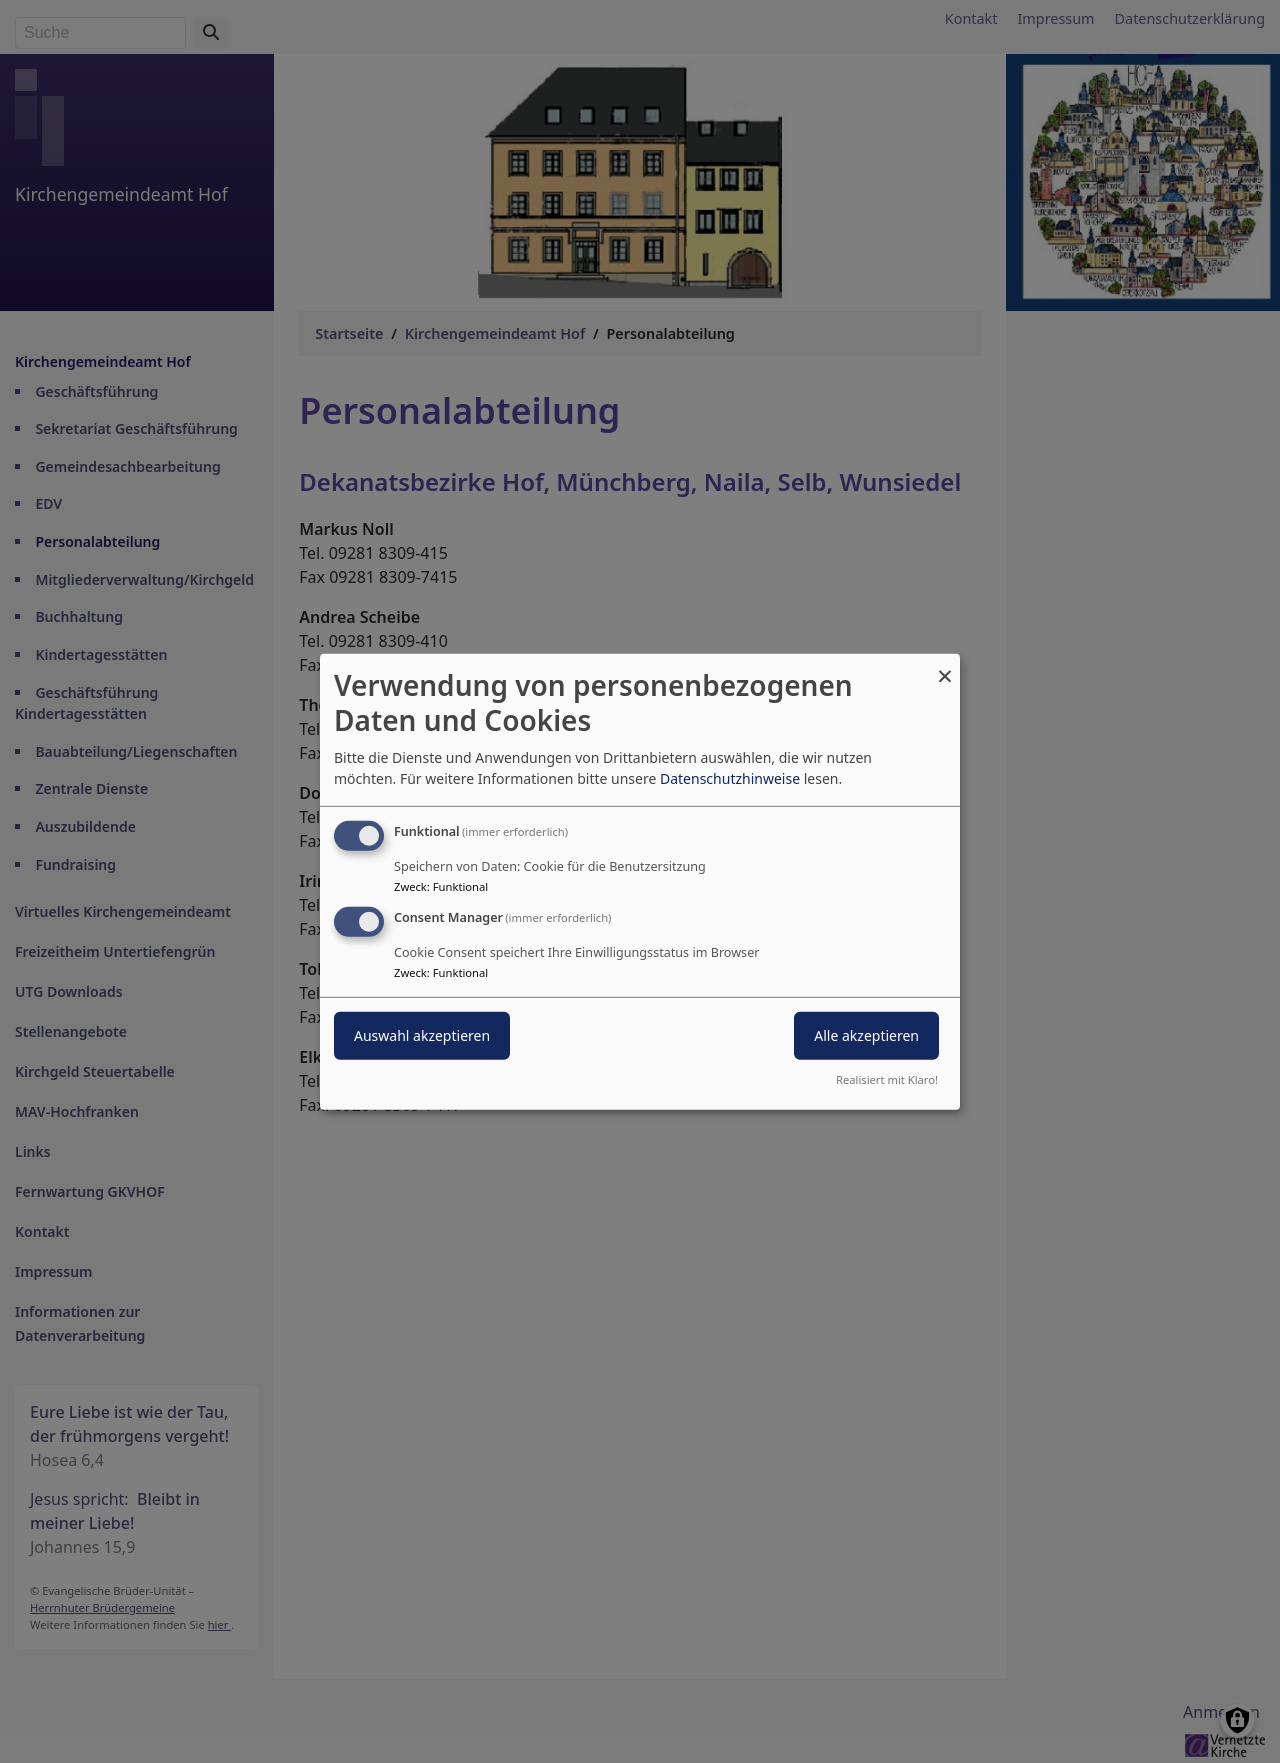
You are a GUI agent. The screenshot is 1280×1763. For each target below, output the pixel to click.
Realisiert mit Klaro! (887, 1079)
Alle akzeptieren (866, 1035)
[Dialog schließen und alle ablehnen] (945, 665)
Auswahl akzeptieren (422, 1035)
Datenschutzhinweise (730, 778)
